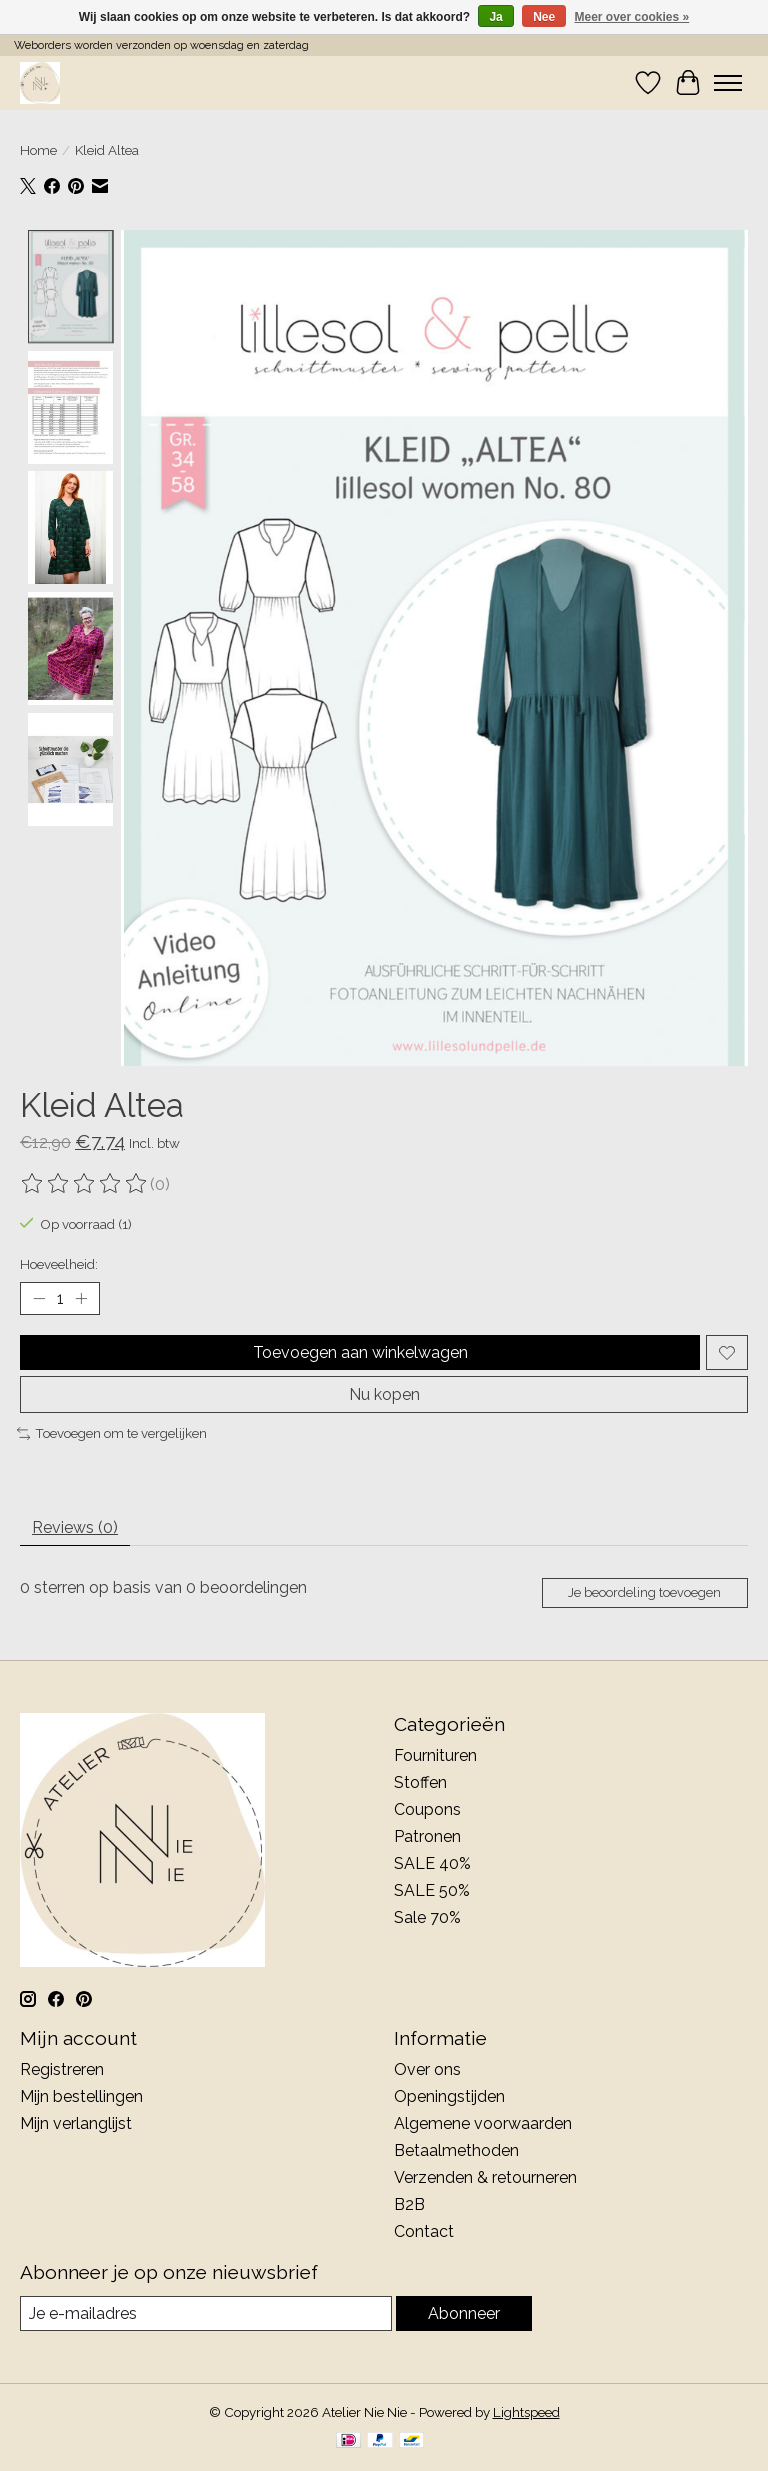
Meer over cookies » (632, 17)
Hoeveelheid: (59, 1264)
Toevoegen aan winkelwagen (360, 1352)
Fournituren (435, 1755)
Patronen (427, 1836)
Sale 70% (427, 1917)
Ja (495, 17)
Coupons (427, 1809)
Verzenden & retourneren (485, 2177)
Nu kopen (384, 1394)
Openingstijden (449, 2096)
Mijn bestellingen (81, 2096)
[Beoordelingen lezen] (85, 1184)
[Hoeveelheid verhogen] (81, 1299)
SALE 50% (432, 1890)
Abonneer (464, 2313)
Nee (544, 17)
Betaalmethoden (456, 2150)
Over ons (427, 2069)
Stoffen (420, 1782)
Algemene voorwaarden (483, 2123)
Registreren (62, 2069)
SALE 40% (432, 1863)
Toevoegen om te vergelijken (112, 1433)
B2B (409, 2204)
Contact (424, 2231)
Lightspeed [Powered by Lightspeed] (526, 2412)
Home (38, 150)
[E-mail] (206, 2313)
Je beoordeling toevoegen (644, 1592)
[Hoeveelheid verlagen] (39, 1299)
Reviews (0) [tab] (75, 1527)
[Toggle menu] (728, 83)
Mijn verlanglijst (76, 2123)
